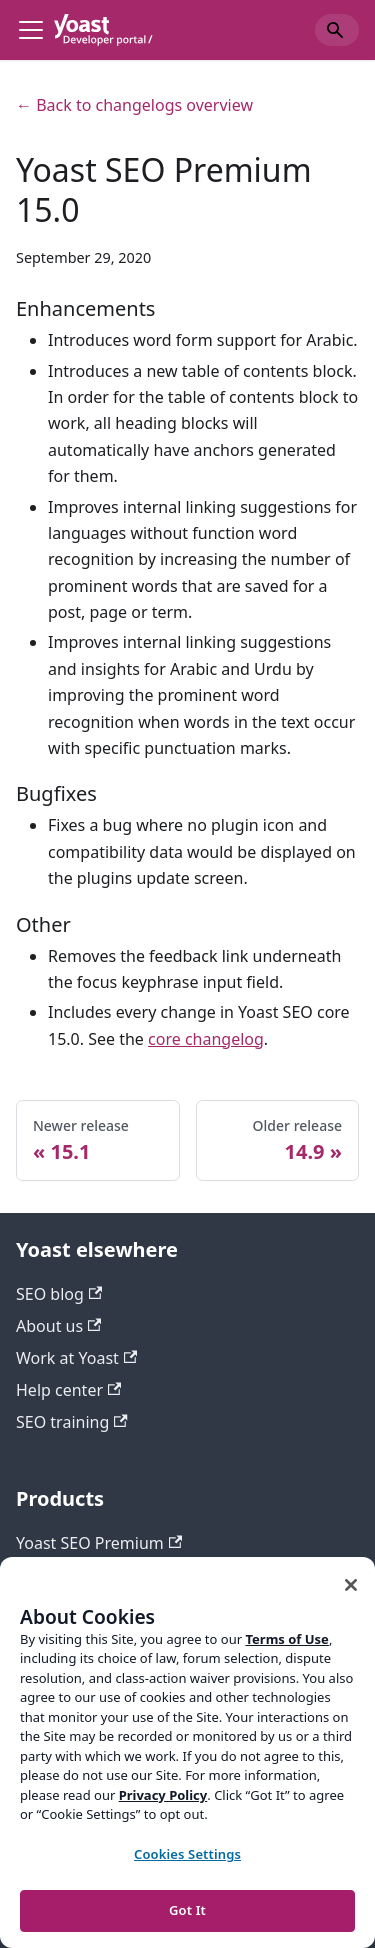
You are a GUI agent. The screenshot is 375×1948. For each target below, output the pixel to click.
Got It (187, 1910)
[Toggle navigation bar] (31, 30)
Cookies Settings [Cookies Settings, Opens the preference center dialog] (187, 1854)
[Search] (337, 30)
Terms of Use (286, 1639)
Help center (68, 1390)
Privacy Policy (163, 1795)
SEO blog (59, 1294)
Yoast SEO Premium (99, 1543)
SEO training (72, 1422)
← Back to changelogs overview (134, 105)
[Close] (351, 1585)
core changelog (206, 1039)
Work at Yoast (76, 1358)
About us (58, 1326)
